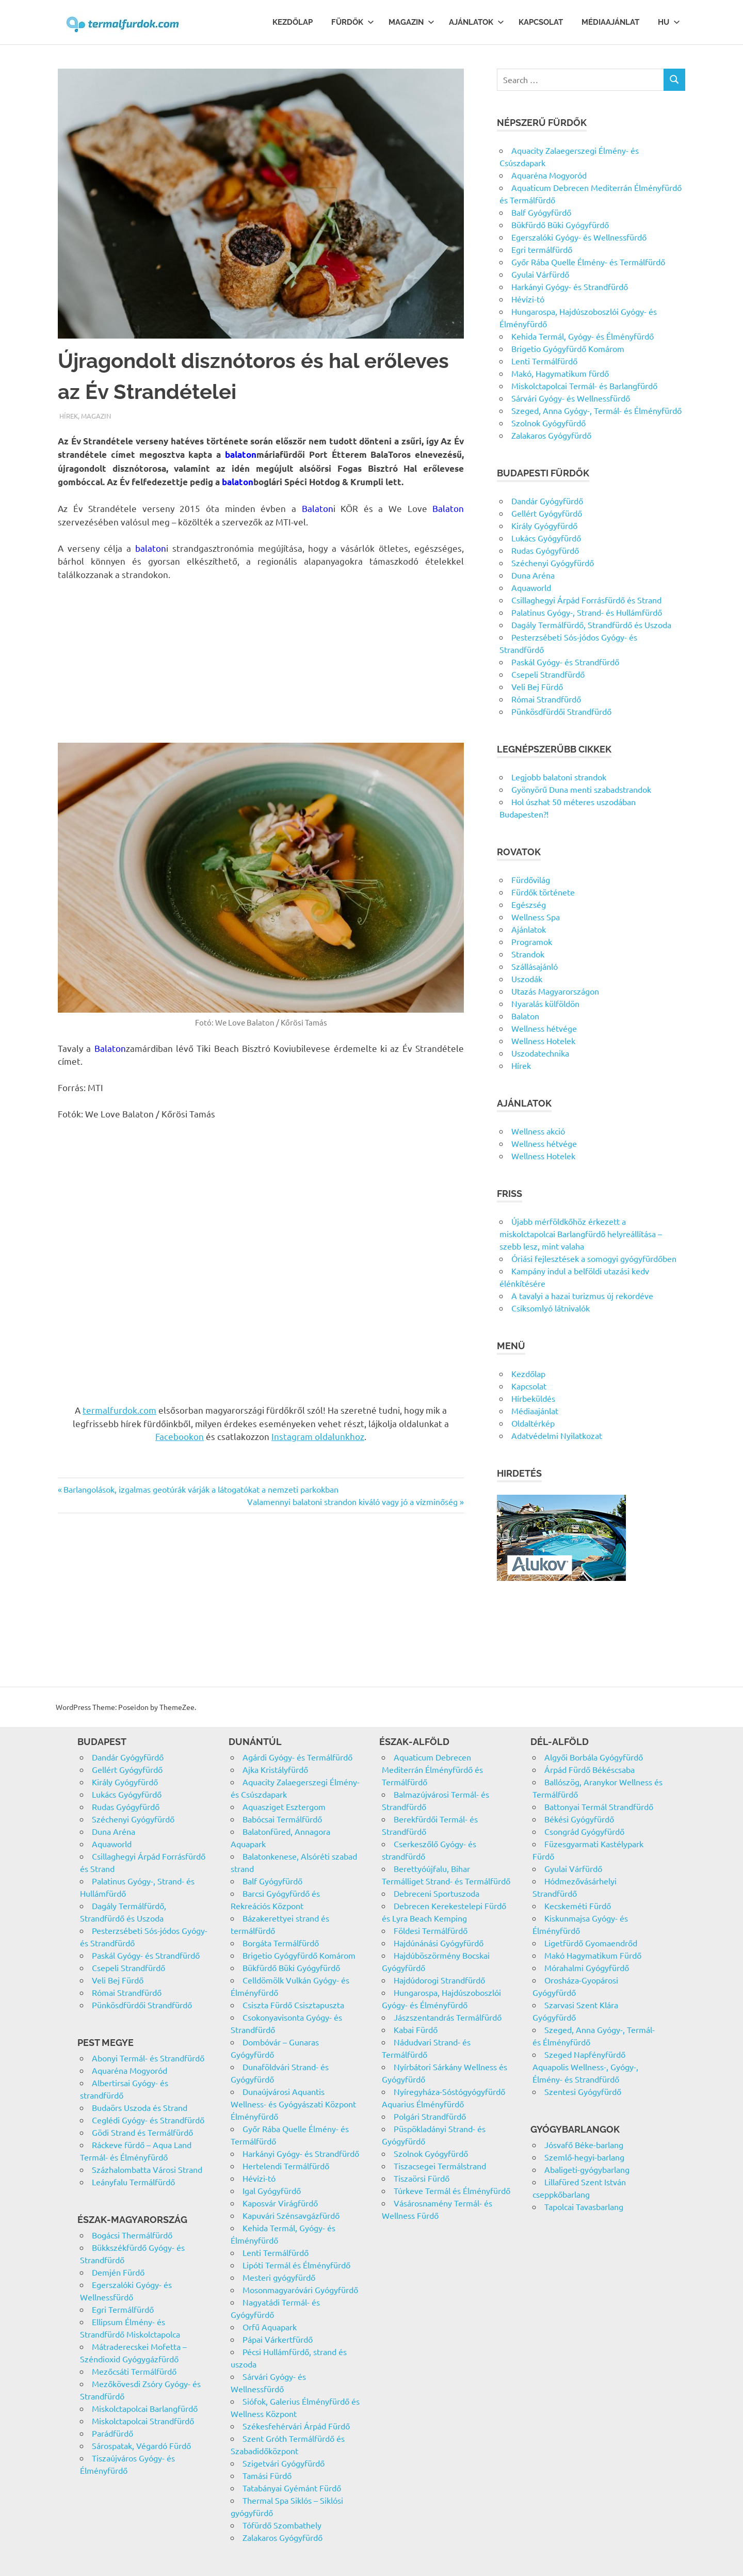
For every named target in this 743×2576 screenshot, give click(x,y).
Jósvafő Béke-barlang (583, 2144)
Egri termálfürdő (541, 249)
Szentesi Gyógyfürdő (582, 2091)
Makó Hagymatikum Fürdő (592, 1955)
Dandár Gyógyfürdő (547, 500)
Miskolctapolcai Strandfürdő (143, 2420)
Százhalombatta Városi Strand (147, 2169)
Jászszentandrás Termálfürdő (448, 2017)
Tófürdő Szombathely (282, 2525)
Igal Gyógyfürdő (272, 2190)
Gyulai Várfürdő (540, 274)
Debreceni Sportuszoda (436, 1893)
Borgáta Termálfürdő (281, 1943)
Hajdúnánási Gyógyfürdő (438, 1943)
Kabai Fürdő (416, 2029)
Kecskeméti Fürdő (577, 1905)
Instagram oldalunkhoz (317, 1436)
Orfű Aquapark (270, 2327)
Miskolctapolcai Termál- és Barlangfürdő (584, 385)
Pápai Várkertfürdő (278, 2339)
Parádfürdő (112, 2433)
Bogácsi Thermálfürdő (132, 2235)
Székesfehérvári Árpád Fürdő (296, 2426)
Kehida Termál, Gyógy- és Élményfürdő (582, 336)
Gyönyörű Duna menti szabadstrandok (581, 789)
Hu (669, 22)
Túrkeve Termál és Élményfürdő (452, 2190)
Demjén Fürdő (118, 2272)
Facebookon (179, 1436)
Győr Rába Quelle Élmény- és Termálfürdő (588, 262)
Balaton (525, 1016)
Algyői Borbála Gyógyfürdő (593, 1757)
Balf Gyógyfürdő (541, 212)
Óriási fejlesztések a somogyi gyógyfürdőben (593, 1258)
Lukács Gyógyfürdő (546, 538)
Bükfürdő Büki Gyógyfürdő (560, 224)
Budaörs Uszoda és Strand (139, 2107)
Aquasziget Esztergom (284, 1806)
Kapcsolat (541, 22)
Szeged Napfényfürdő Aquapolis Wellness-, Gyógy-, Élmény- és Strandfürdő (585, 2066)
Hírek (68, 415)
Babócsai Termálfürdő (282, 1819)
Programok (531, 941)
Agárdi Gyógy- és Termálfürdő (297, 1757)
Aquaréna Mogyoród (549, 175)
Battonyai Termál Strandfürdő (598, 1806)
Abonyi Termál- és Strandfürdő (148, 2058)
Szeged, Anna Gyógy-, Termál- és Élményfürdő (596, 410)
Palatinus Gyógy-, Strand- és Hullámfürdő (586, 612)
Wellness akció (538, 1131)
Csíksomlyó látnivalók (550, 1308)
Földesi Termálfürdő (430, 1930)
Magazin (411, 22)
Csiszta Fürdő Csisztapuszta (293, 2004)
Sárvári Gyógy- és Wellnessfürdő (570, 398)
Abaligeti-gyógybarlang (586, 2169)
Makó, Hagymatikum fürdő (560, 373)
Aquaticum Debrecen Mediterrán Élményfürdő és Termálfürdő (432, 1769)
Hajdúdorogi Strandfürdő (439, 1980)
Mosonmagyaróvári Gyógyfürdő (300, 2289)
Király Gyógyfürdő (544, 525)
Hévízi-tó (527, 299)
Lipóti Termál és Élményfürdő (296, 2265)
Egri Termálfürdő (123, 2309)
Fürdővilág (530, 879)
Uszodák (526, 978)
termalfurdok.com (119, 1409)
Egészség (528, 904)
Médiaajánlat (610, 22)
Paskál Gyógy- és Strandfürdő (565, 662)
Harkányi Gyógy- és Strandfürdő (569, 286)
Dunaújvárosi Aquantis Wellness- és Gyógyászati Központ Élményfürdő (293, 2103)
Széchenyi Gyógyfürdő (552, 562)
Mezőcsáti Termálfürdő (134, 2371)
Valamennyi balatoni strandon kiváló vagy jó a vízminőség (352, 1501)
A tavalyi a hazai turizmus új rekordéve (582, 1295)
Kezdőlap (292, 22)
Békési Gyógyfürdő (579, 1819)
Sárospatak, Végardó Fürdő (141, 2445)
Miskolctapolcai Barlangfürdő (145, 2408)
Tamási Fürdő (267, 2475)
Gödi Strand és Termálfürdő (142, 2132)
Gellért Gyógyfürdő (546, 513)
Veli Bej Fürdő (537, 686)
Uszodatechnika (540, 1053)
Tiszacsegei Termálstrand (440, 2166)
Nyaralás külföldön (545, 1003)
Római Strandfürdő (546, 699)
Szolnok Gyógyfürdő (548, 423)
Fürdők (352, 22)
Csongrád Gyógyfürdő (584, 1831)
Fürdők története (543, 892)
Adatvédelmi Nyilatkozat (556, 1435)
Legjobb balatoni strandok (558, 777)
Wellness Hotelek (543, 1040)
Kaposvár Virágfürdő (280, 2203)
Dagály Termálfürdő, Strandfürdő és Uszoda (591, 624)
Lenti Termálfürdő (544, 361)
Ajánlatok (476, 22)
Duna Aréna (533, 575)
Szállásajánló (534, 966)
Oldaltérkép (533, 1423)
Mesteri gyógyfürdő (279, 2277)
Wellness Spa (535, 916)
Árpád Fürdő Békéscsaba (589, 1769)
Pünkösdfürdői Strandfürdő (561, 711)
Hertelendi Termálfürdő (286, 2166)
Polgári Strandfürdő (430, 2116)
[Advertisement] (261, 666)
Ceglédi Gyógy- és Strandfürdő (148, 2120)
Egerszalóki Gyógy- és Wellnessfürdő (579, 237)
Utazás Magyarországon (555, 991)
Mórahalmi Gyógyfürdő (586, 1967)
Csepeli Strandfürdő (548, 674)
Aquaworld (531, 587)
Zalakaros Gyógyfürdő (551, 435)
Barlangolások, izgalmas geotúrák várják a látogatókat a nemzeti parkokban (200, 1489)
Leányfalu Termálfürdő (133, 2182)
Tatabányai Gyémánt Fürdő (292, 2488)
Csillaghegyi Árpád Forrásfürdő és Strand (586, 600)
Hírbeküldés (533, 1398)
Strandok (527, 954)
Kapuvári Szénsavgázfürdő (291, 2215)
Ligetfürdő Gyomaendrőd (590, 1943)
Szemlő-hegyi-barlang (584, 2157)
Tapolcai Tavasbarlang (583, 2206)
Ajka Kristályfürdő (275, 1769)
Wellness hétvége (544, 1028)
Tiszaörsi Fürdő (421, 2178)
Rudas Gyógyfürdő (545, 550)
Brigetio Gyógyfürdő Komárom (567, 348)
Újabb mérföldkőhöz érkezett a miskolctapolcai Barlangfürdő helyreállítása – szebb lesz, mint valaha (580, 1233)
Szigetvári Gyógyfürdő (284, 2463)
